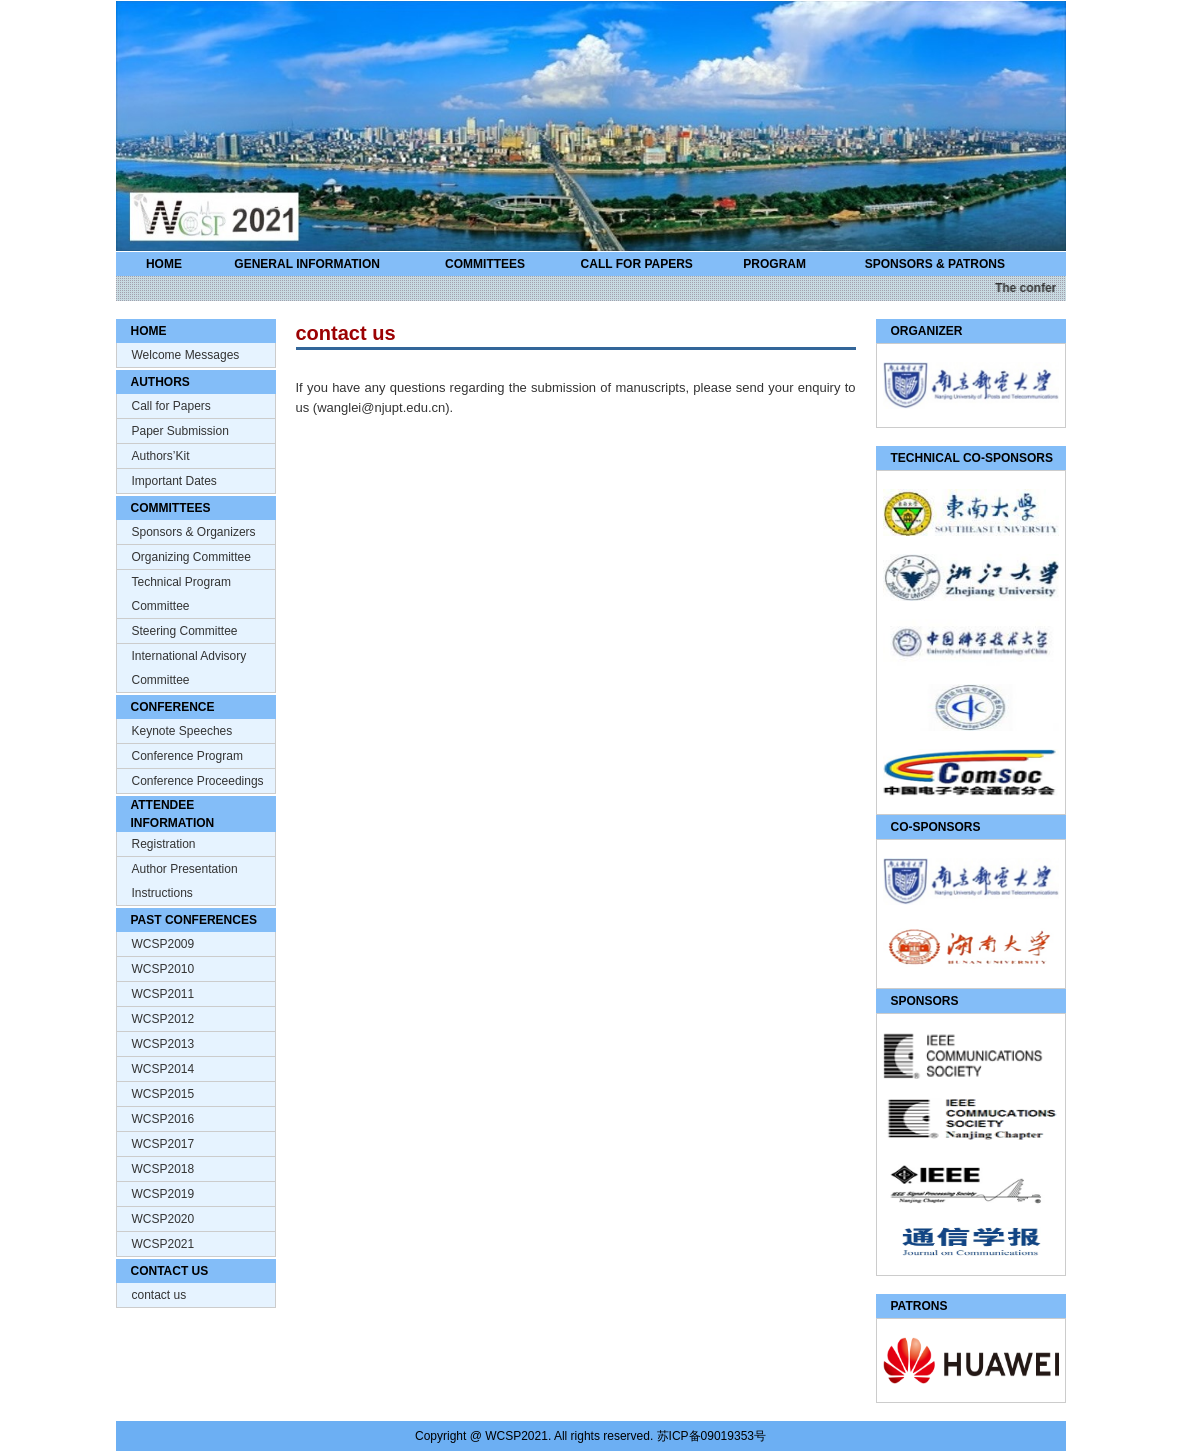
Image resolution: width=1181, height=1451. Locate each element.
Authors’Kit (161, 456)
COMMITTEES (485, 264)
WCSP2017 (163, 1144)
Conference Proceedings (198, 781)
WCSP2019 (163, 1194)
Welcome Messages (186, 355)
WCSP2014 (163, 1069)
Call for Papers (171, 406)
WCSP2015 (163, 1094)
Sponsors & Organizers (194, 532)
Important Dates (174, 481)
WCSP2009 (163, 944)
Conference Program (187, 756)
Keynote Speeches (182, 731)
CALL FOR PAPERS (637, 264)
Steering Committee (185, 631)
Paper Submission (180, 431)
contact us (159, 1295)
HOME (164, 264)
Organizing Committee (191, 557)
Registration (164, 844)
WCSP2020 (163, 1219)
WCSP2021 (163, 1244)
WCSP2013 (163, 1044)
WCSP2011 (163, 994)
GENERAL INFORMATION (307, 264)
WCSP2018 (163, 1169)
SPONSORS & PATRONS (935, 264)
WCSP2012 (163, 1019)
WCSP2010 (163, 969)
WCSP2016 (163, 1119)
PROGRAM (774, 264)
